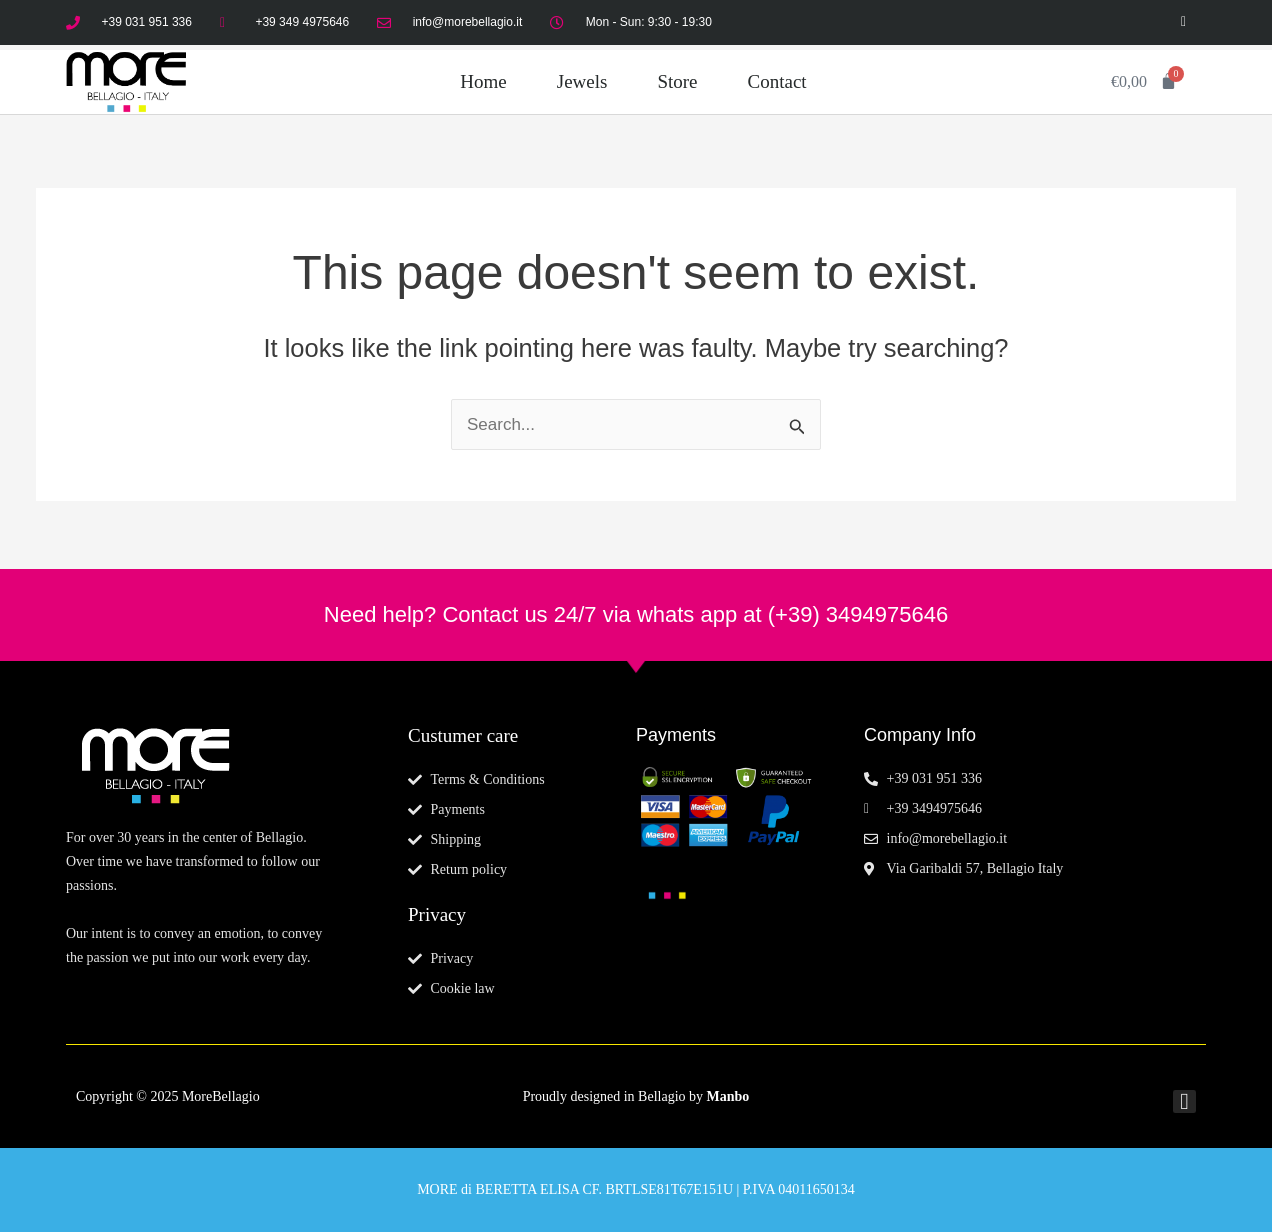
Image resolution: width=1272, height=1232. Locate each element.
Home (483, 81)
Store (677, 81)
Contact (777, 81)
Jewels (582, 81)
